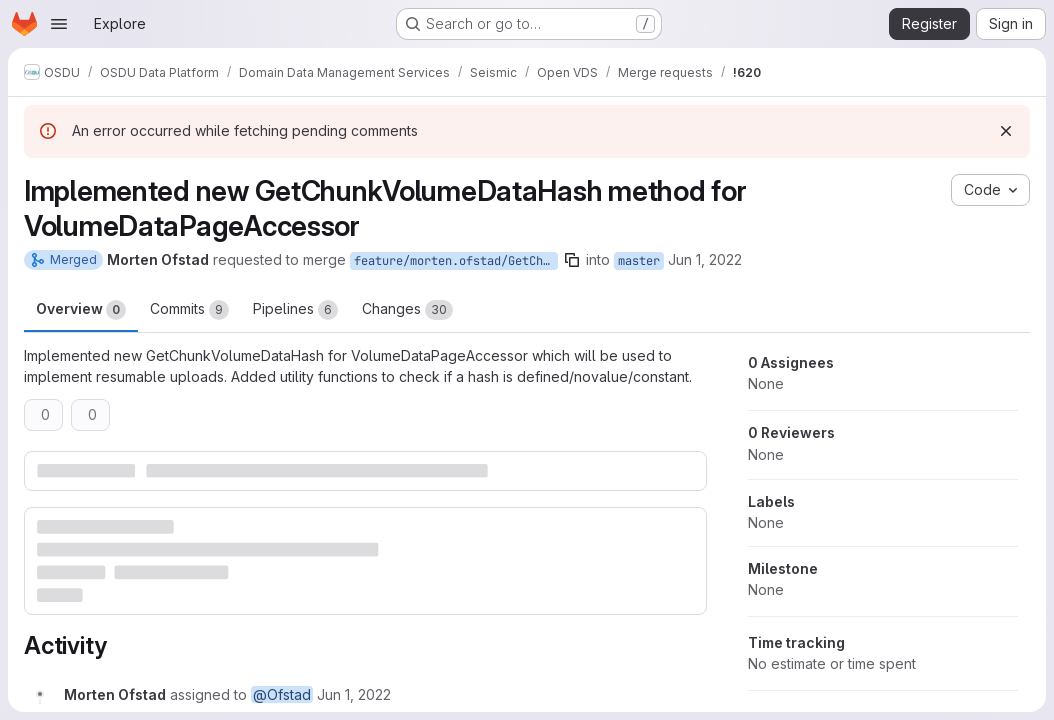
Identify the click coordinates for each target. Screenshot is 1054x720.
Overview (81, 310)
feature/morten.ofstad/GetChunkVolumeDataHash (456, 261)
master (639, 261)
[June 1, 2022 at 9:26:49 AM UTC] (354, 694)
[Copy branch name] (572, 260)
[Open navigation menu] (59, 24)
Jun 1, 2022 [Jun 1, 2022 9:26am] (705, 259)
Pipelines (295, 310)
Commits (189, 310)
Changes (407, 310)
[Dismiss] (1006, 131)
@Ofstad (282, 694)
